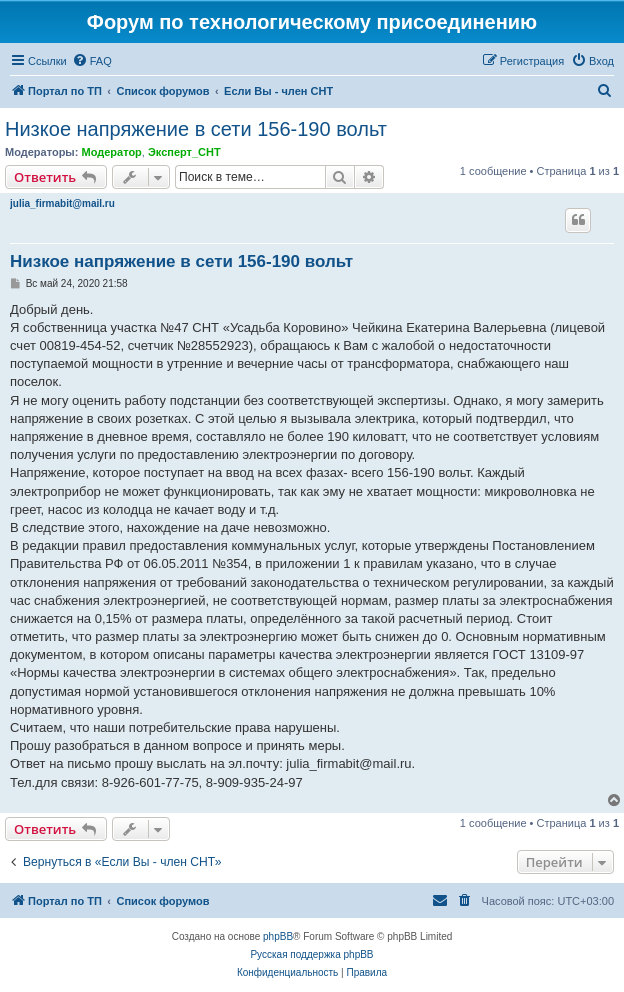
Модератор (111, 152)
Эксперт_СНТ (184, 152)
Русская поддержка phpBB (311, 954)
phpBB (278, 936)
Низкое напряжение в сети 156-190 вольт (196, 129)
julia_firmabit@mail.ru (62, 203)
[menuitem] (92, 61)
